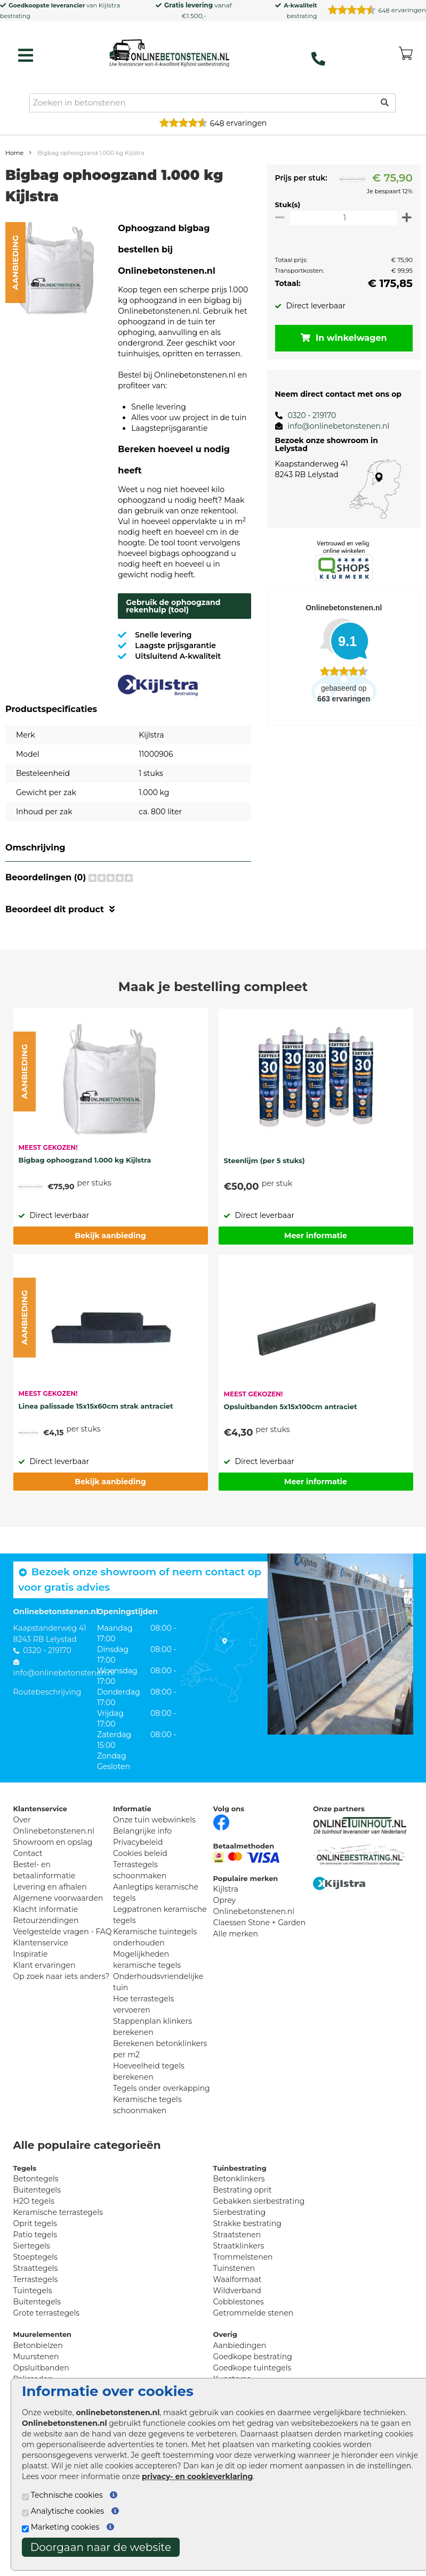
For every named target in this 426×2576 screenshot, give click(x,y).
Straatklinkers (238, 2267)
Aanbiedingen (240, 2366)
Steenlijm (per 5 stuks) (264, 1181)
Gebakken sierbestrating (259, 2222)
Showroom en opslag (53, 1863)
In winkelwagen (341, 338)
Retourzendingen (46, 1942)
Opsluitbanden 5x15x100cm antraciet (290, 1428)
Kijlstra (109, 5)
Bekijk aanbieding (110, 1257)
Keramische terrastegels (58, 2233)
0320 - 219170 (306, 415)
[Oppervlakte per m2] (340, 217)
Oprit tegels (35, 2245)
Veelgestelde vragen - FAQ (62, 1953)
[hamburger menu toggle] (25, 55)
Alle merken (236, 1955)
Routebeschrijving (47, 1713)
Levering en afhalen (50, 1908)
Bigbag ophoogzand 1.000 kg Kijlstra (85, 1181)
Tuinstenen (234, 2289)
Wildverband (237, 2312)
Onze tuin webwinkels (154, 1841)
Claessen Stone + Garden (259, 1944)
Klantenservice (40, 1964)
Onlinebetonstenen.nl (254, 1932)
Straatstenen (237, 2256)
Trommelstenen (243, 2278)
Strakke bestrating (247, 2245)
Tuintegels (32, 2312)
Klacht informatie (45, 1930)
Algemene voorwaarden (58, 1919)
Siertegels (31, 2267)
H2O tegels (33, 2222)
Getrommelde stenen (253, 2334)
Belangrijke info (142, 1852)
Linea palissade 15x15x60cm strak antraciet (96, 1427)
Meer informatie (315, 1257)
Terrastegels (35, 2300)
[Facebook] (221, 1842)
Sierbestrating (239, 2233)
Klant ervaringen (44, 1986)
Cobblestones (238, 2323)
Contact (28, 1874)
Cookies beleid (140, 1874)
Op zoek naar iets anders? (61, 1997)
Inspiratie (30, 1975)
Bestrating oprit (242, 2211)
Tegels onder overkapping (161, 2109)
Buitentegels (37, 2211)
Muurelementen (42, 2355)
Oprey (224, 1921)
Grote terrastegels (46, 2334)
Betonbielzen (38, 2366)
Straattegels (35, 2289)
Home (14, 153)
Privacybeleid (138, 1863)
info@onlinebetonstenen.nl (332, 426)
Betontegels (36, 2200)
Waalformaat (237, 2300)
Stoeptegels (35, 2278)
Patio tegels (35, 2256)
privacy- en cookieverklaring (197, 2476)
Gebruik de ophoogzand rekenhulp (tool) (173, 627)
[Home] (169, 53)
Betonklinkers (239, 2200)
